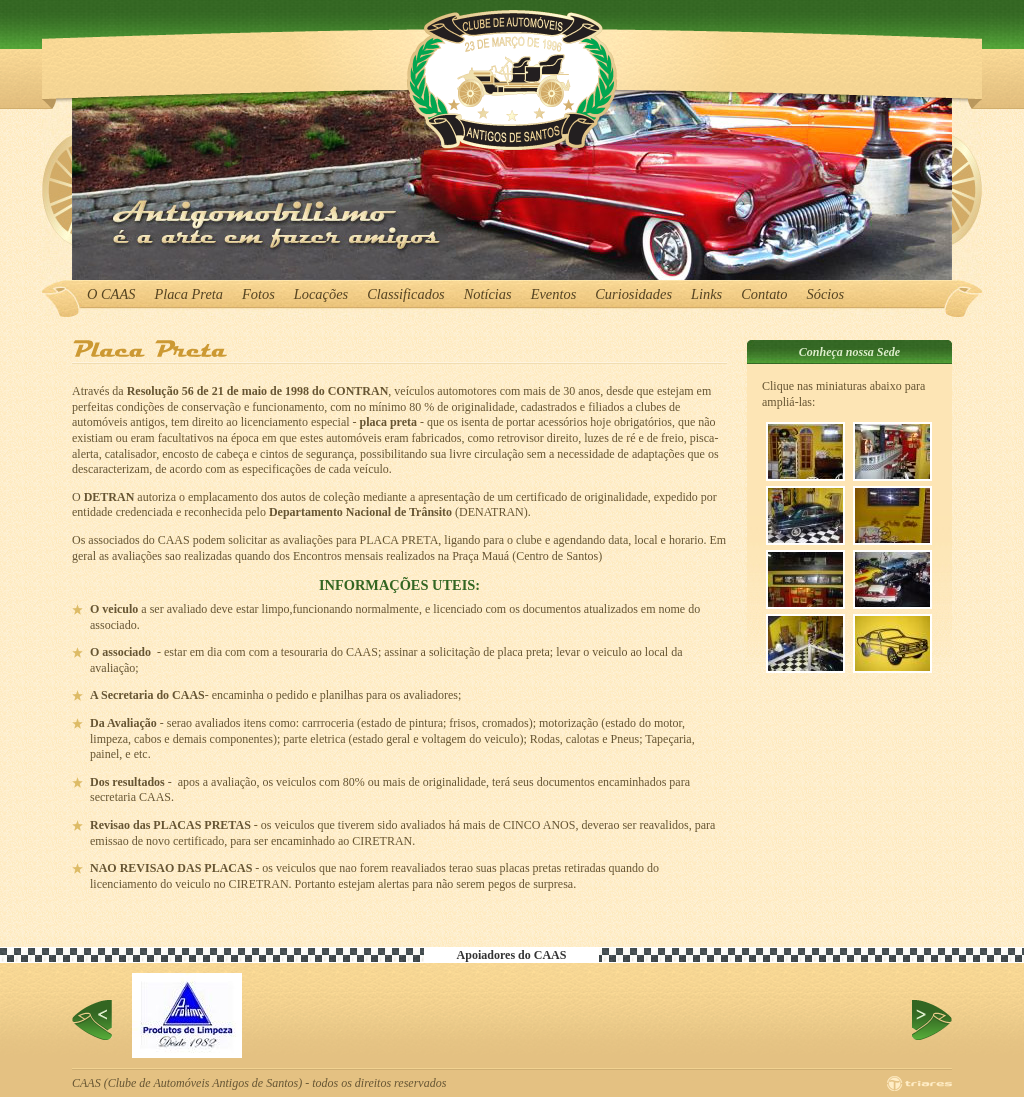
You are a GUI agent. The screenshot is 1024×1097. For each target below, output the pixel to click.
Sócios (826, 294)
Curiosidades (633, 294)
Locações (321, 294)
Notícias (488, 294)
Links (706, 294)
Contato (764, 294)
